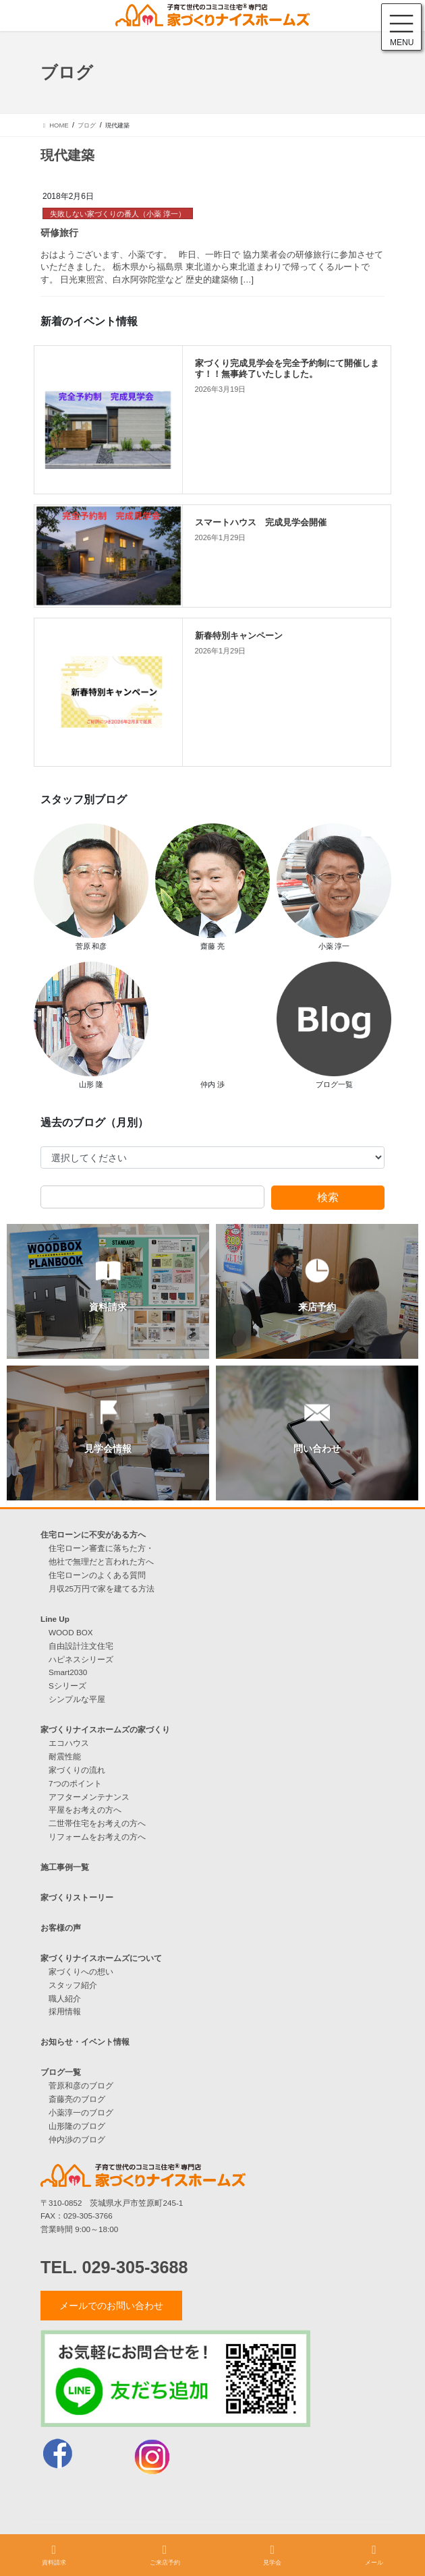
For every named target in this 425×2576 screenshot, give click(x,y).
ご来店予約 (165, 2554)
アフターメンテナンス (89, 1796)
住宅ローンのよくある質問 (97, 1575)
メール (374, 2554)
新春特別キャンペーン (239, 636)
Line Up (54, 1618)
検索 (328, 1197)
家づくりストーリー (76, 1897)
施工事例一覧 (64, 1867)
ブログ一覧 (60, 2072)
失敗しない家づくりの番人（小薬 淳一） (118, 214)
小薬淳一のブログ (81, 2112)
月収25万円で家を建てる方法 (101, 1588)
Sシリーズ (67, 1685)
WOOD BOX (71, 1632)
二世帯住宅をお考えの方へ (97, 1823)
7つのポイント (75, 1783)
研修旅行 (59, 232)
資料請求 (54, 2554)
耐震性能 (65, 1756)
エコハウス (69, 1742)
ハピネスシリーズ (81, 1659)
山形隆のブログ (77, 2125)
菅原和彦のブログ (81, 2085)
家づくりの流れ (77, 1769)
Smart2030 (68, 1672)
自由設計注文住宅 (81, 1645)
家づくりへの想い (81, 1971)
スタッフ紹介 (73, 1985)
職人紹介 (65, 1998)
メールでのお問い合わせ (111, 2305)
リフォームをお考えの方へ (97, 1836)
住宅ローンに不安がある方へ (93, 1534)
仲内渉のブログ (77, 2139)
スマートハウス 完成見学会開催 (261, 522)
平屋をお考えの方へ (85, 1809)
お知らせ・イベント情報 (85, 2041)
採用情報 (65, 2011)
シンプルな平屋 (77, 1699)
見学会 (272, 2554)
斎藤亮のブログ (77, 2099)
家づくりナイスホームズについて (101, 1958)
